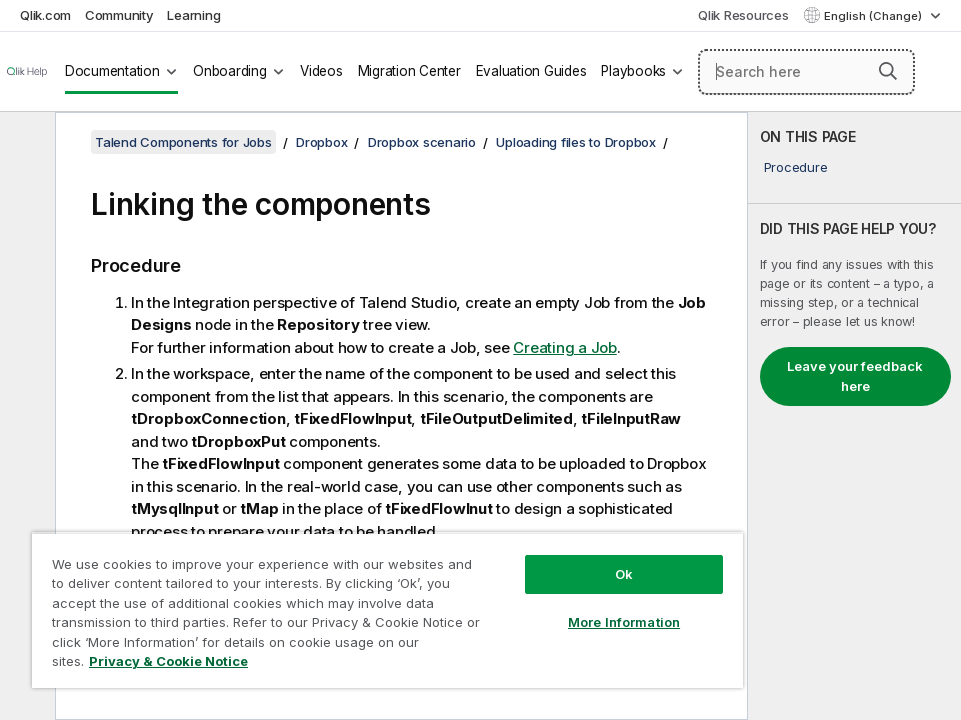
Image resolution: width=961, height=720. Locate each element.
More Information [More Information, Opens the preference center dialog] (624, 622)
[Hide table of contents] (25, 143)
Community (119, 15)
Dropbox (321, 142)
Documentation (112, 71)
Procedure (796, 167)
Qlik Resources (743, 15)
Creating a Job (565, 347)
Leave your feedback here (855, 376)
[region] (387, 610)
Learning (193, 15)
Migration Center (409, 71)
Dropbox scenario (422, 142)
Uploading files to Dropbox (576, 142)
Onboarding (230, 71)
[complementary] (854, 416)
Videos (321, 71)
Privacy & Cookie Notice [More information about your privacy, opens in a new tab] (168, 661)
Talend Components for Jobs (183, 142)
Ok (624, 574)
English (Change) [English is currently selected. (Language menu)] (874, 16)
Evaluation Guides (531, 71)
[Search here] (806, 72)
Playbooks (633, 71)
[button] (888, 71)
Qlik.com (45, 15)
